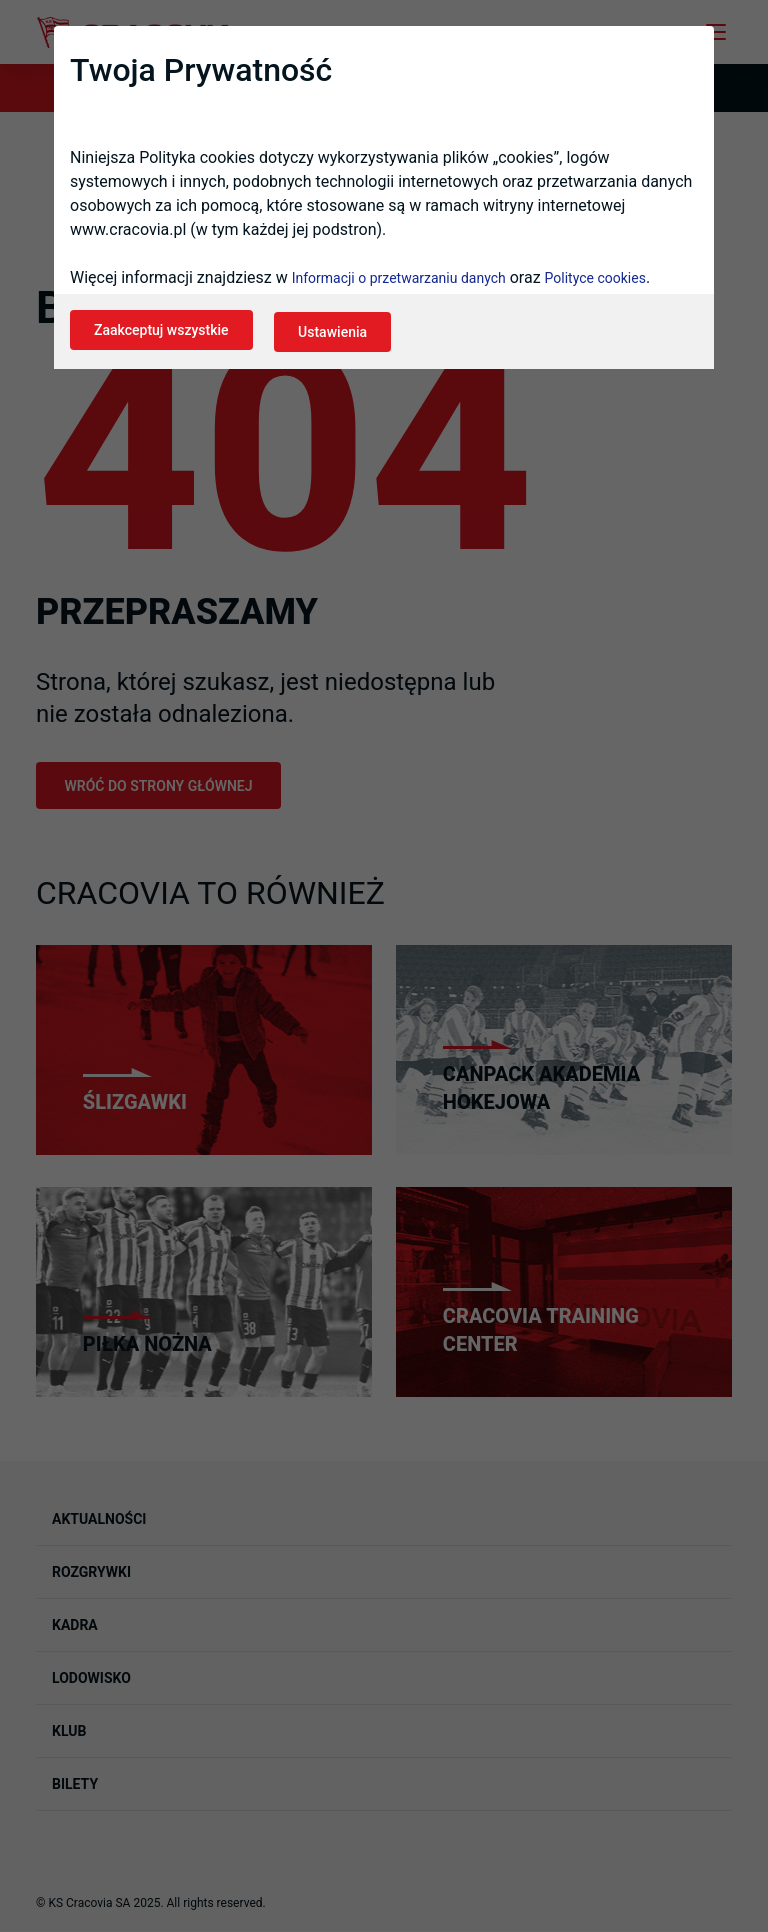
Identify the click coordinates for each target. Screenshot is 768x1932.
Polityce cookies (595, 284)
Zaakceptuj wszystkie (161, 336)
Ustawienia (339, 336)
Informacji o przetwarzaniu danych (399, 284)
